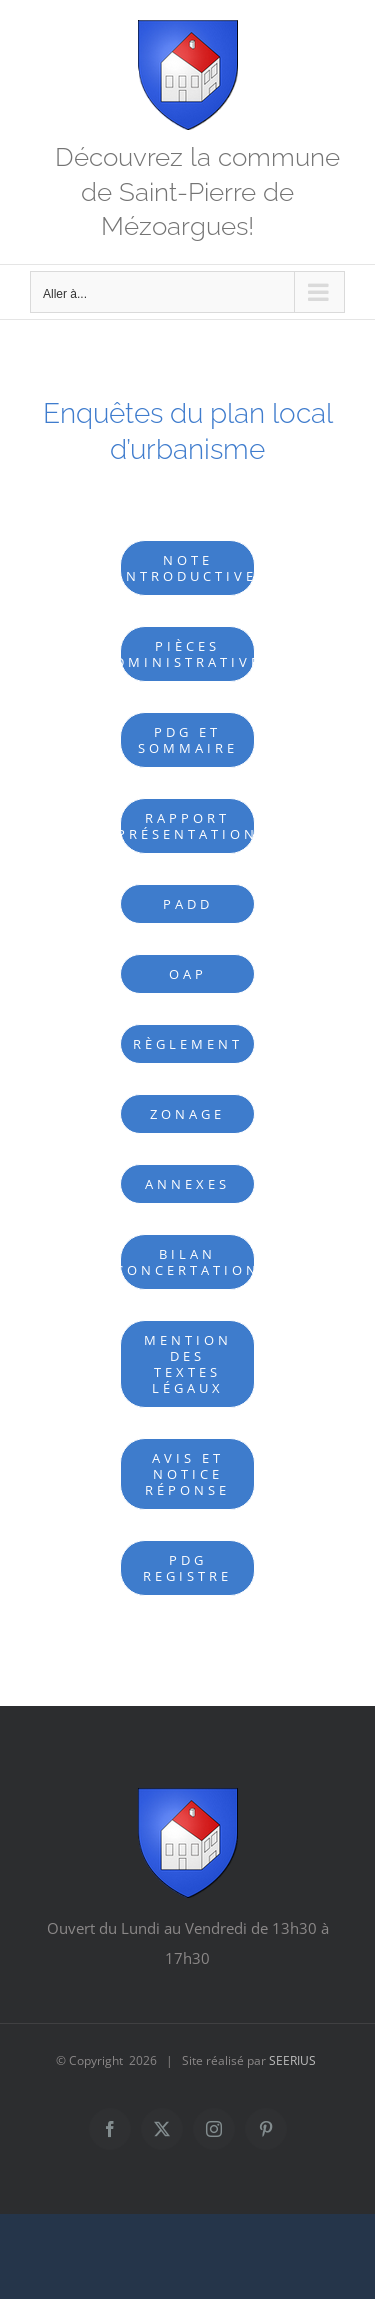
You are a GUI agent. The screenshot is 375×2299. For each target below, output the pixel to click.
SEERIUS (292, 2060)
